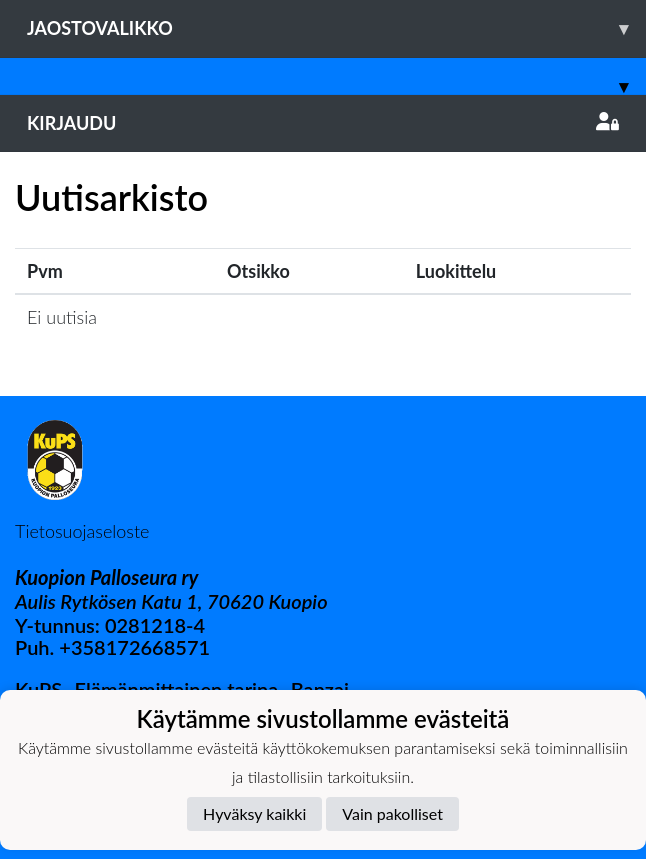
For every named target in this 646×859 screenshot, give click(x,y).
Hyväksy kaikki (254, 813)
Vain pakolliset (392, 813)
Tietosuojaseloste (82, 531)
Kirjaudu (323, 123)
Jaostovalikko (336, 28)
